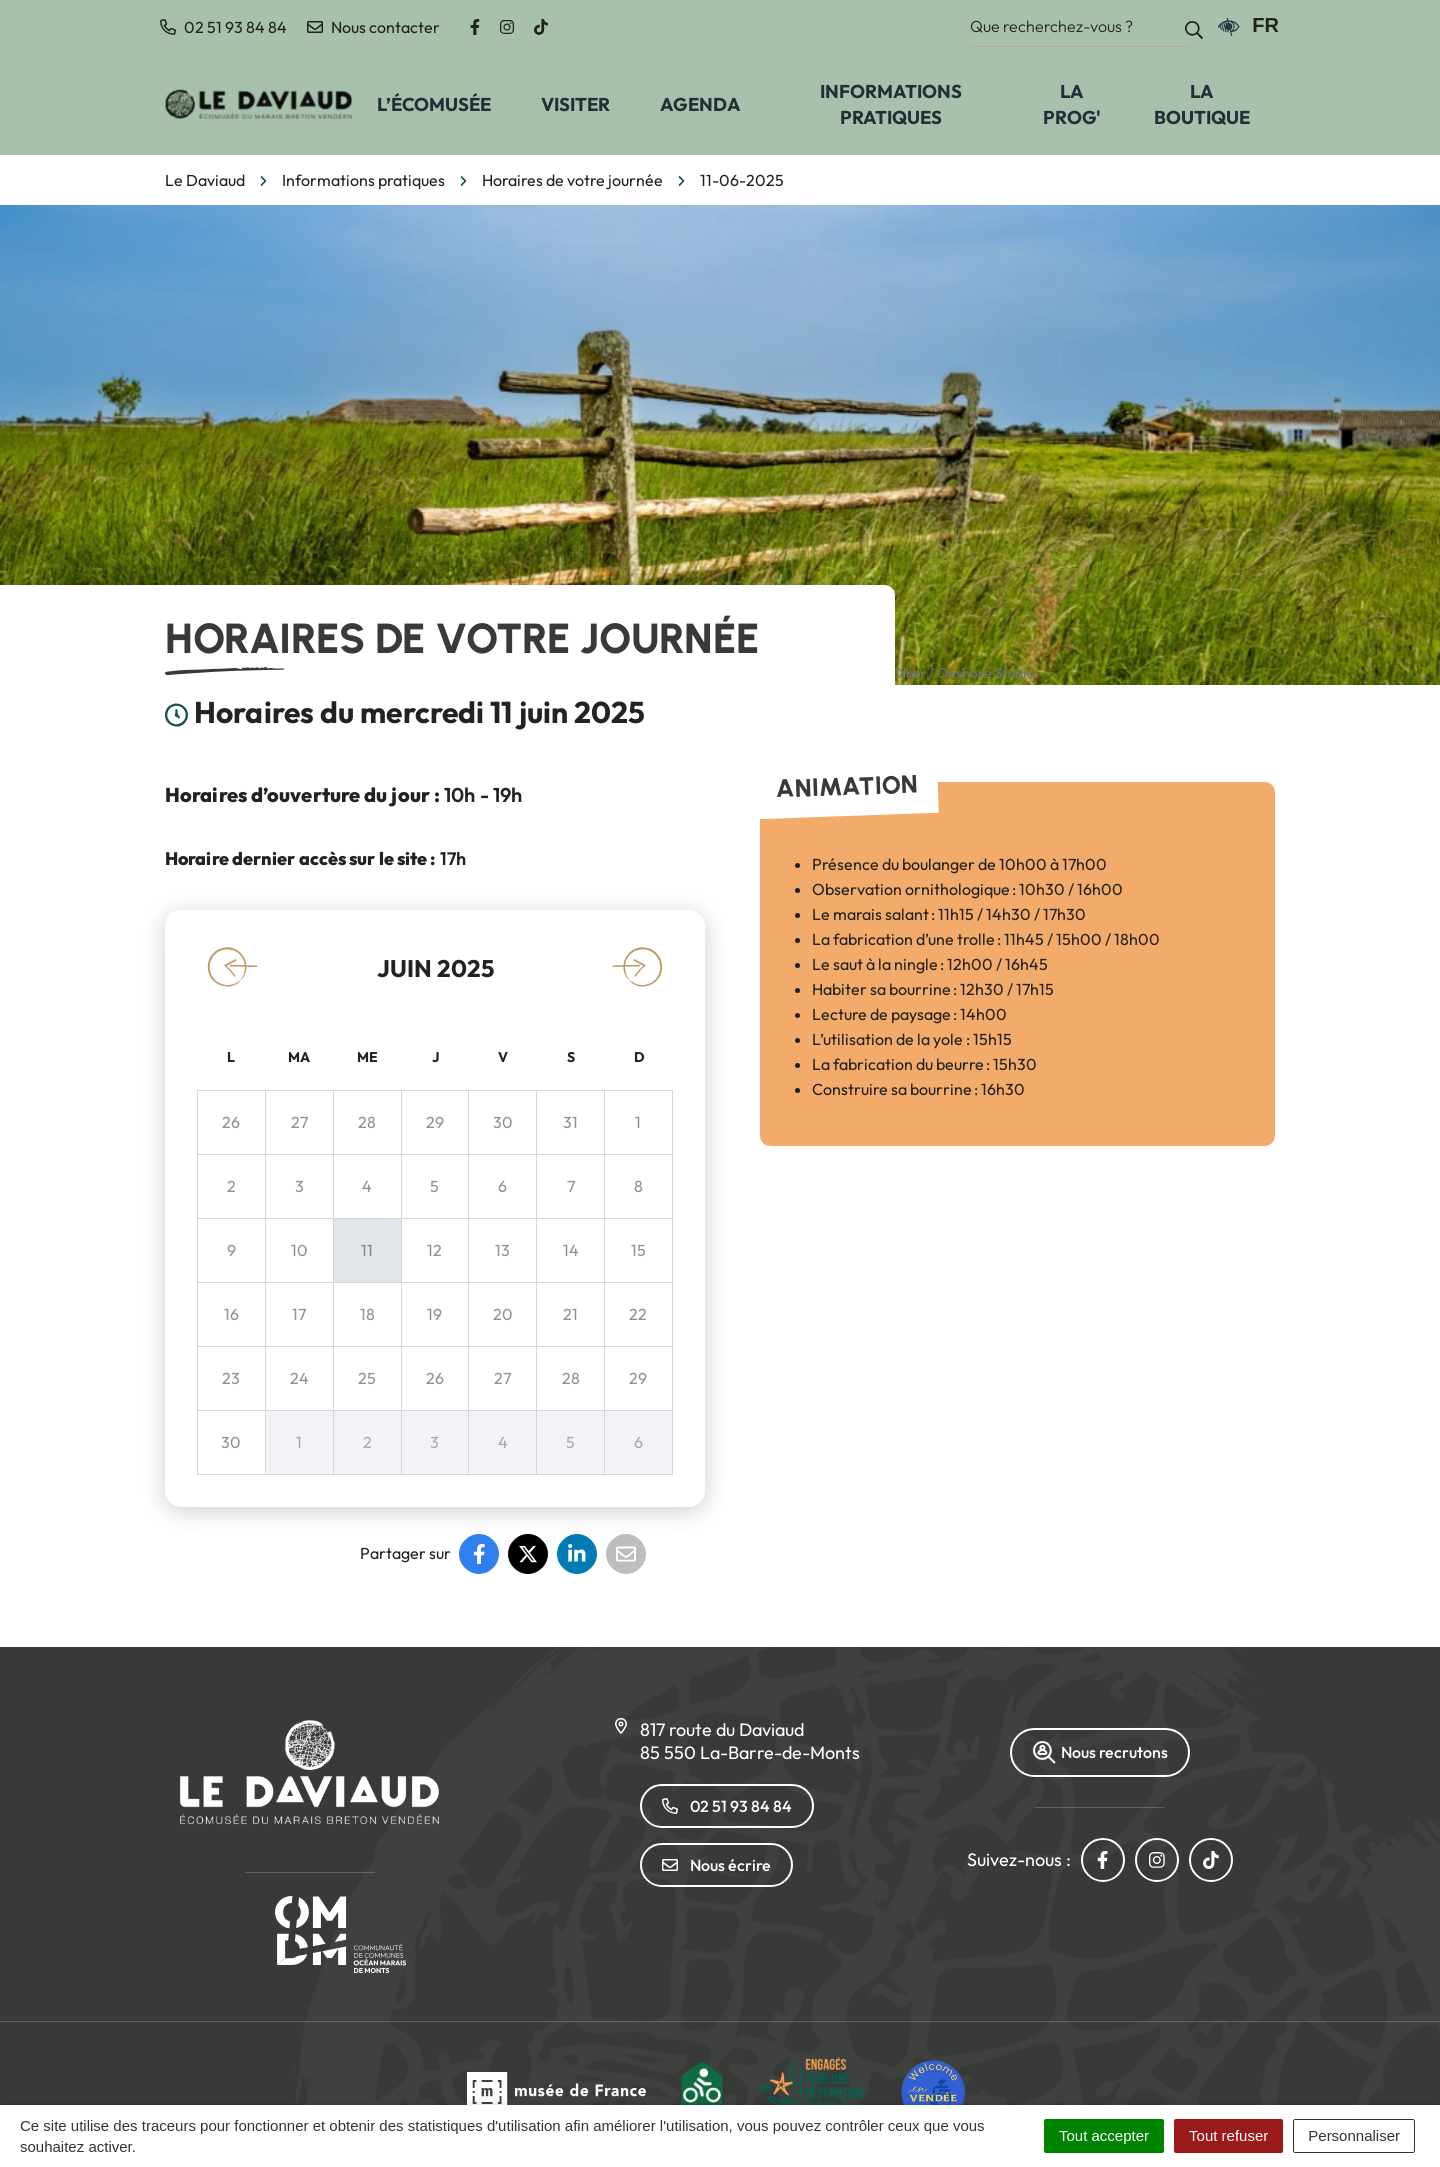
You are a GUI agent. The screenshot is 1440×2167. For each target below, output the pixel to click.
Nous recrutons (1100, 1752)
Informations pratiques (891, 104)
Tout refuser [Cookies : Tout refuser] (1228, 2135)
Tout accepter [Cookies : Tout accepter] (1104, 2135)
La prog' (1072, 104)
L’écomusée (434, 104)
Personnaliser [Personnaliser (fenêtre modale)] (1354, 2135)
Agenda (700, 104)
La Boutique (1202, 104)
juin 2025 (435, 968)
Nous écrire (716, 1865)
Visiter (575, 104)
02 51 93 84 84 (727, 1806)
